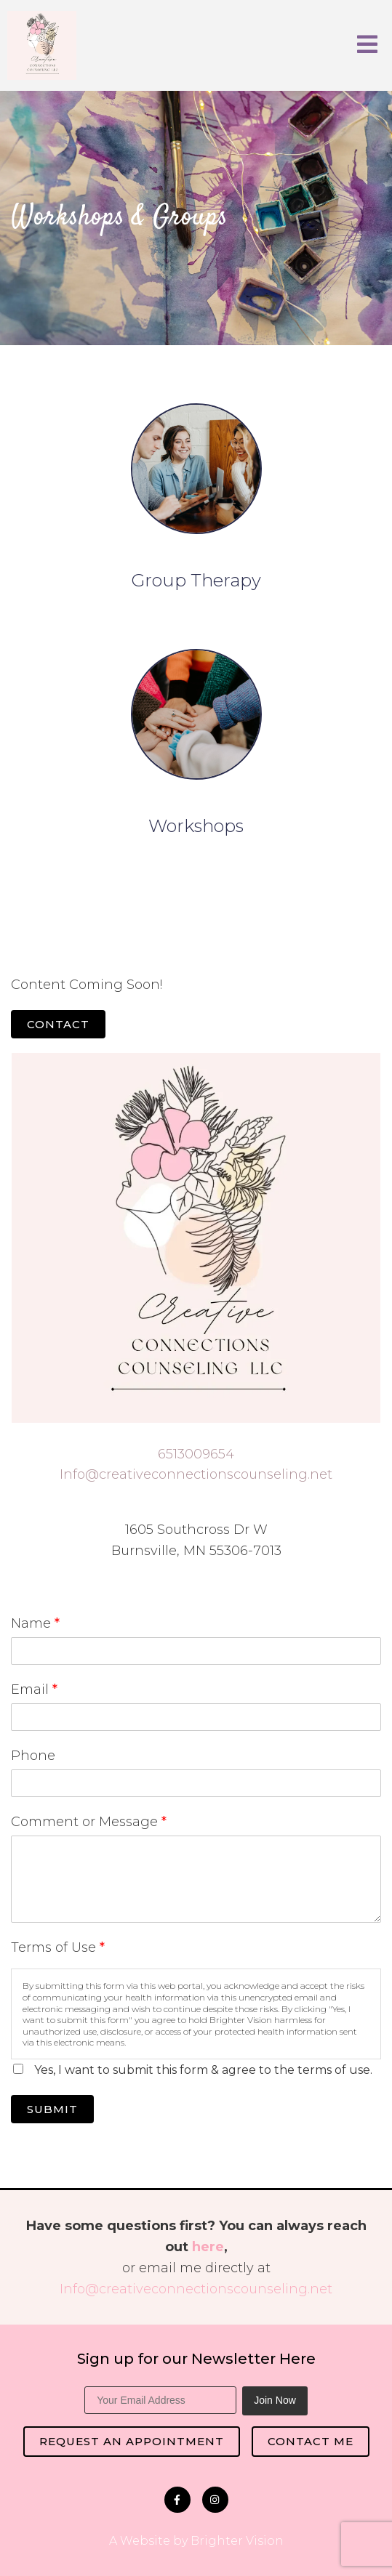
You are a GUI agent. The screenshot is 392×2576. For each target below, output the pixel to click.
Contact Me (310, 2441)
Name (35, 1623)
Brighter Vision (237, 2541)
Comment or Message (89, 1822)
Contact (58, 1024)
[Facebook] (177, 2500)
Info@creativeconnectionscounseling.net (196, 1474)
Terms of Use (58, 1947)
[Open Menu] (367, 45)
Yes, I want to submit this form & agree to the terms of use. (203, 2070)
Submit (52, 2109)
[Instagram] (215, 2500)
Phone (33, 1756)
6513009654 (196, 1454)
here (208, 2247)
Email (34, 1689)
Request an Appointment (131, 2441)
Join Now (275, 2400)
